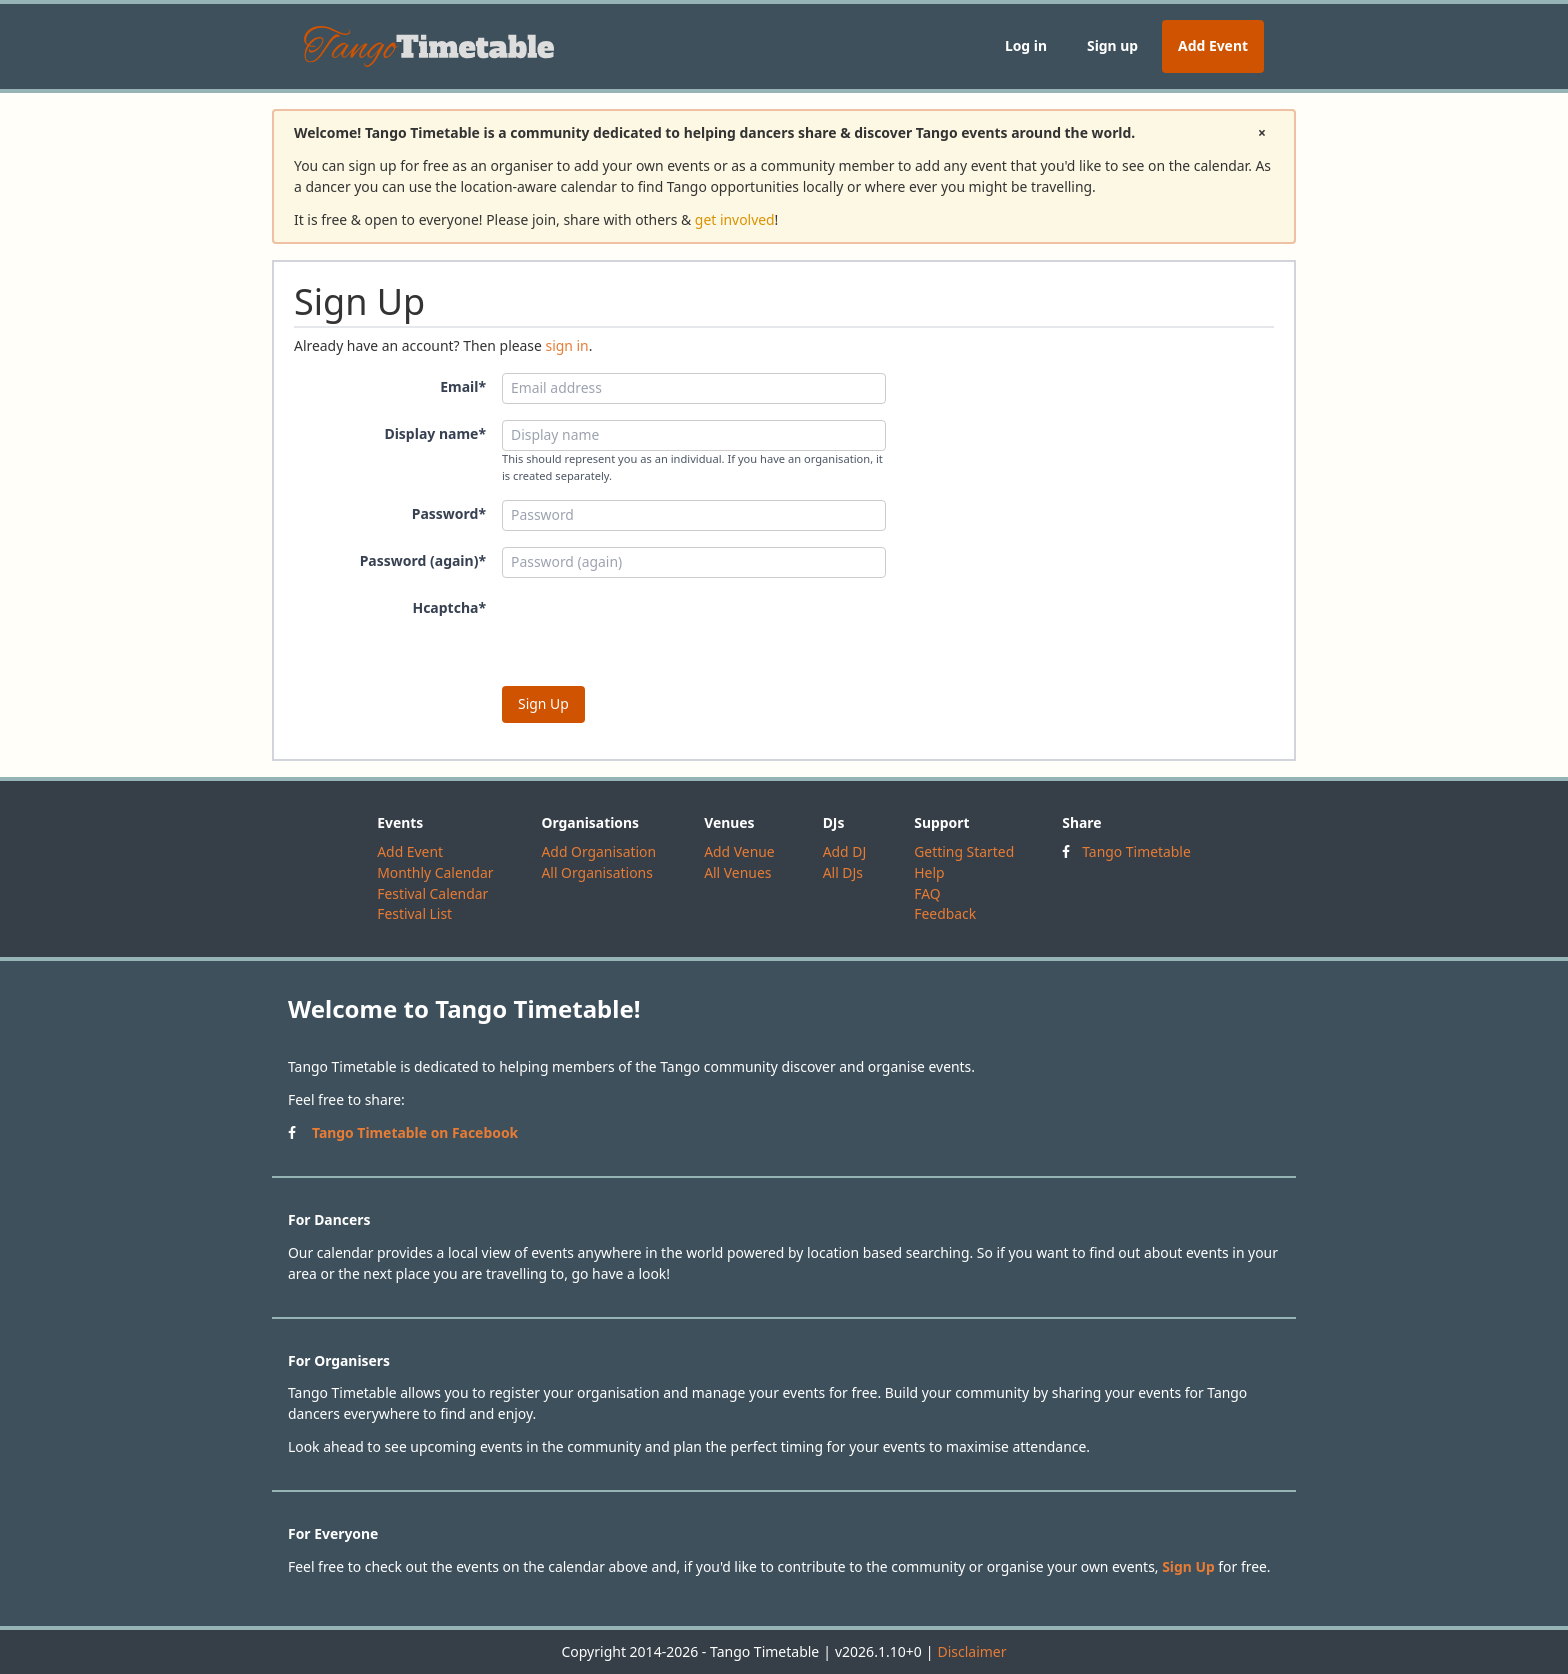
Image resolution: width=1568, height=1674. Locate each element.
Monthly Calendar (435, 872)
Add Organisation (598, 851)
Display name (435, 433)
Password (449, 513)
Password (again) (423, 560)
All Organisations (596, 872)
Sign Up (1188, 1566)
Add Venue (739, 851)
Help (929, 872)
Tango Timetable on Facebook (415, 1132)
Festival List (414, 913)
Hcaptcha (449, 607)
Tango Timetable (1136, 851)
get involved (735, 219)
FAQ (927, 893)
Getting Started (964, 851)
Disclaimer (971, 1651)
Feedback (945, 913)
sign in (566, 345)
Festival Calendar (432, 893)
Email (463, 386)
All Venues (737, 872)
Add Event (1213, 45)
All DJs (843, 872)
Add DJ (845, 851)
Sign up (1112, 45)
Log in (1026, 45)
